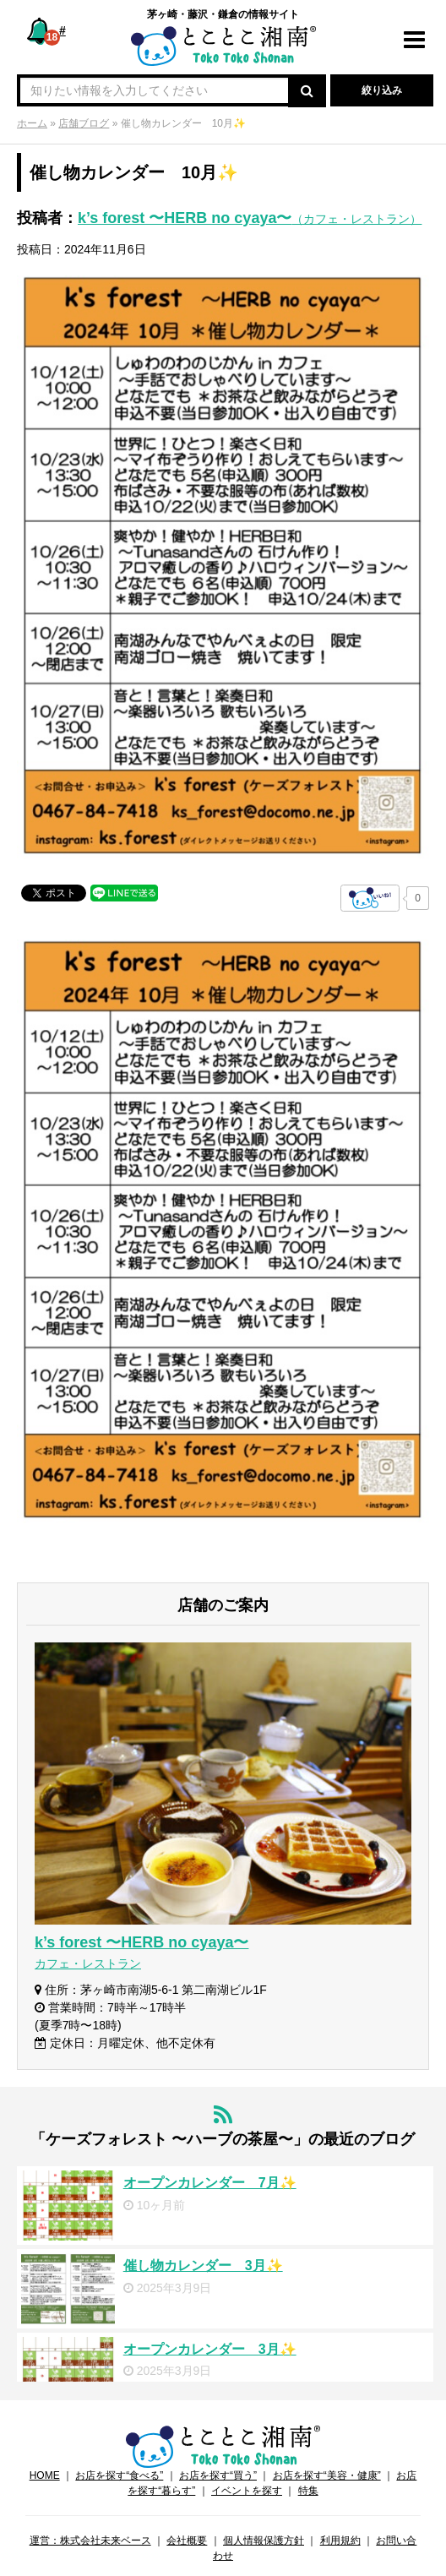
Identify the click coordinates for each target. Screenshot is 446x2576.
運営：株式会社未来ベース (90, 2540)
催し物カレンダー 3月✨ (203, 2265)
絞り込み (382, 90)
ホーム (32, 123)
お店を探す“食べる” (119, 2475)
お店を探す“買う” (218, 2475)
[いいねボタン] (370, 898)
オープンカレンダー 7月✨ (209, 2183)
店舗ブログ (83, 123)
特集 (308, 2491)
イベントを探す (246, 2491)
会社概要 (186, 2540)
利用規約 (340, 2540)
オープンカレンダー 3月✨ (209, 2349)
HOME (45, 2475)
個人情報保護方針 (263, 2540)
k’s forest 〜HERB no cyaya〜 (250, 218)
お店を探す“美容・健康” (327, 2475)
